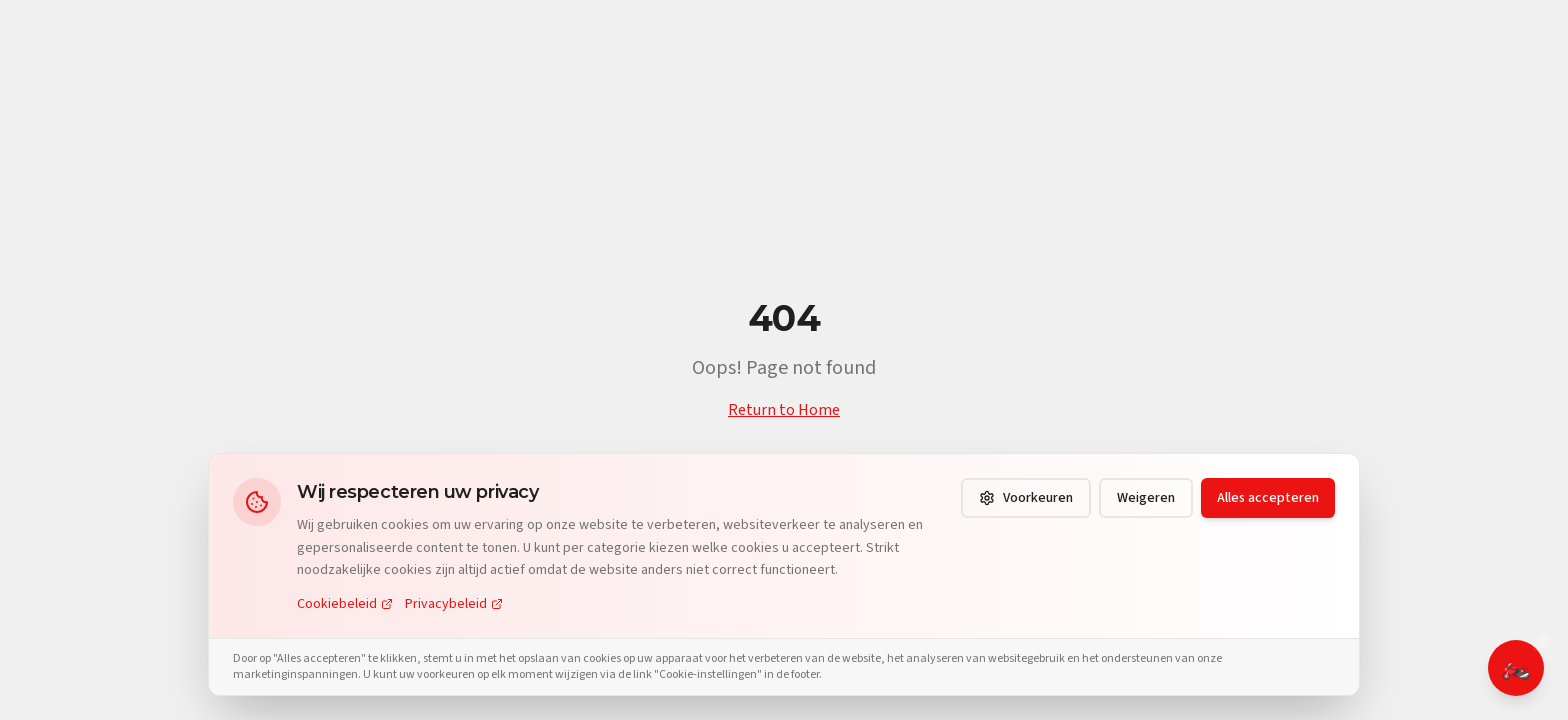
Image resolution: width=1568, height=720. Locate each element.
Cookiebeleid (345, 604)
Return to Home (784, 410)
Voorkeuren (1026, 498)
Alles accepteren (1268, 498)
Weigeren (1146, 498)
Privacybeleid (454, 604)
